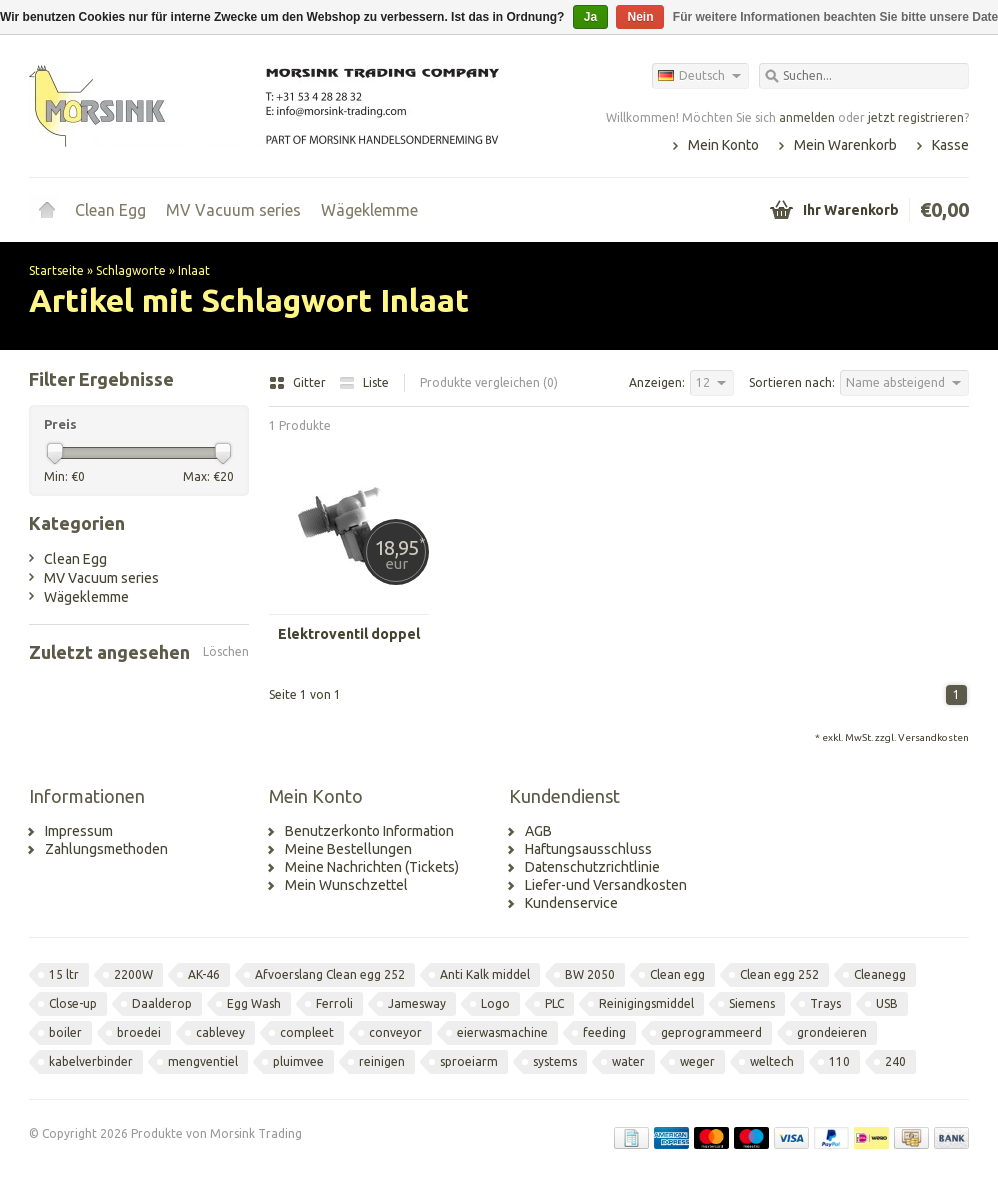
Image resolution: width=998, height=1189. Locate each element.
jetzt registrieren (916, 117)
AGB (538, 831)
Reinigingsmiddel (646, 1003)
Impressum (79, 831)
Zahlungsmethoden (106, 849)
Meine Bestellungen (348, 849)
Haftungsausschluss (588, 849)
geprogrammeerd (711, 1032)
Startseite (47, 210)
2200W (133, 974)
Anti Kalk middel (485, 974)
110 (839, 1061)
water (628, 1061)
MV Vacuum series (233, 210)
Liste (364, 382)
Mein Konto (723, 145)
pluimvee (298, 1061)
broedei (139, 1032)
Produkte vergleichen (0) (489, 382)
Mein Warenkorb (845, 145)
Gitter (299, 382)
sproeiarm (469, 1061)
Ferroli (334, 1003)
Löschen (226, 651)
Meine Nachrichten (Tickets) (372, 867)
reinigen (382, 1061)
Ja (590, 17)
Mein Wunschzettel (346, 885)
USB (887, 1003)
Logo (495, 1003)
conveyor (395, 1032)
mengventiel (203, 1061)
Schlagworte (131, 270)
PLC (554, 1003)
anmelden (807, 117)
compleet (307, 1032)
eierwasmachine (502, 1032)
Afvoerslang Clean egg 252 (330, 974)
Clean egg (677, 974)
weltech (772, 1061)
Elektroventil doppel (349, 634)
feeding (604, 1032)
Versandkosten (933, 737)
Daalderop (162, 1003)
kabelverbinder (91, 1061)
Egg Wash (254, 1003)
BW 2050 (590, 974)
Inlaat (194, 270)
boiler (65, 1032)
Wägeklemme (369, 210)
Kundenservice (571, 903)
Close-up (73, 1003)
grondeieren (832, 1032)
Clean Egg (110, 210)
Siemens (752, 1003)
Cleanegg (880, 974)
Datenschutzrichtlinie (592, 867)
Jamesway (417, 1003)
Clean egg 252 (779, 974)
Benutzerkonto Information (369, 831)
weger (697, 1061)
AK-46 (204, 974)
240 (895, 1061)
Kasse (950, 145)
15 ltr (64, 974)
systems (555, 1061)
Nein (640, 17)
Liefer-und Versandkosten (606, 885)
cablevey (220, 1032)
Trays (825, 1003)
